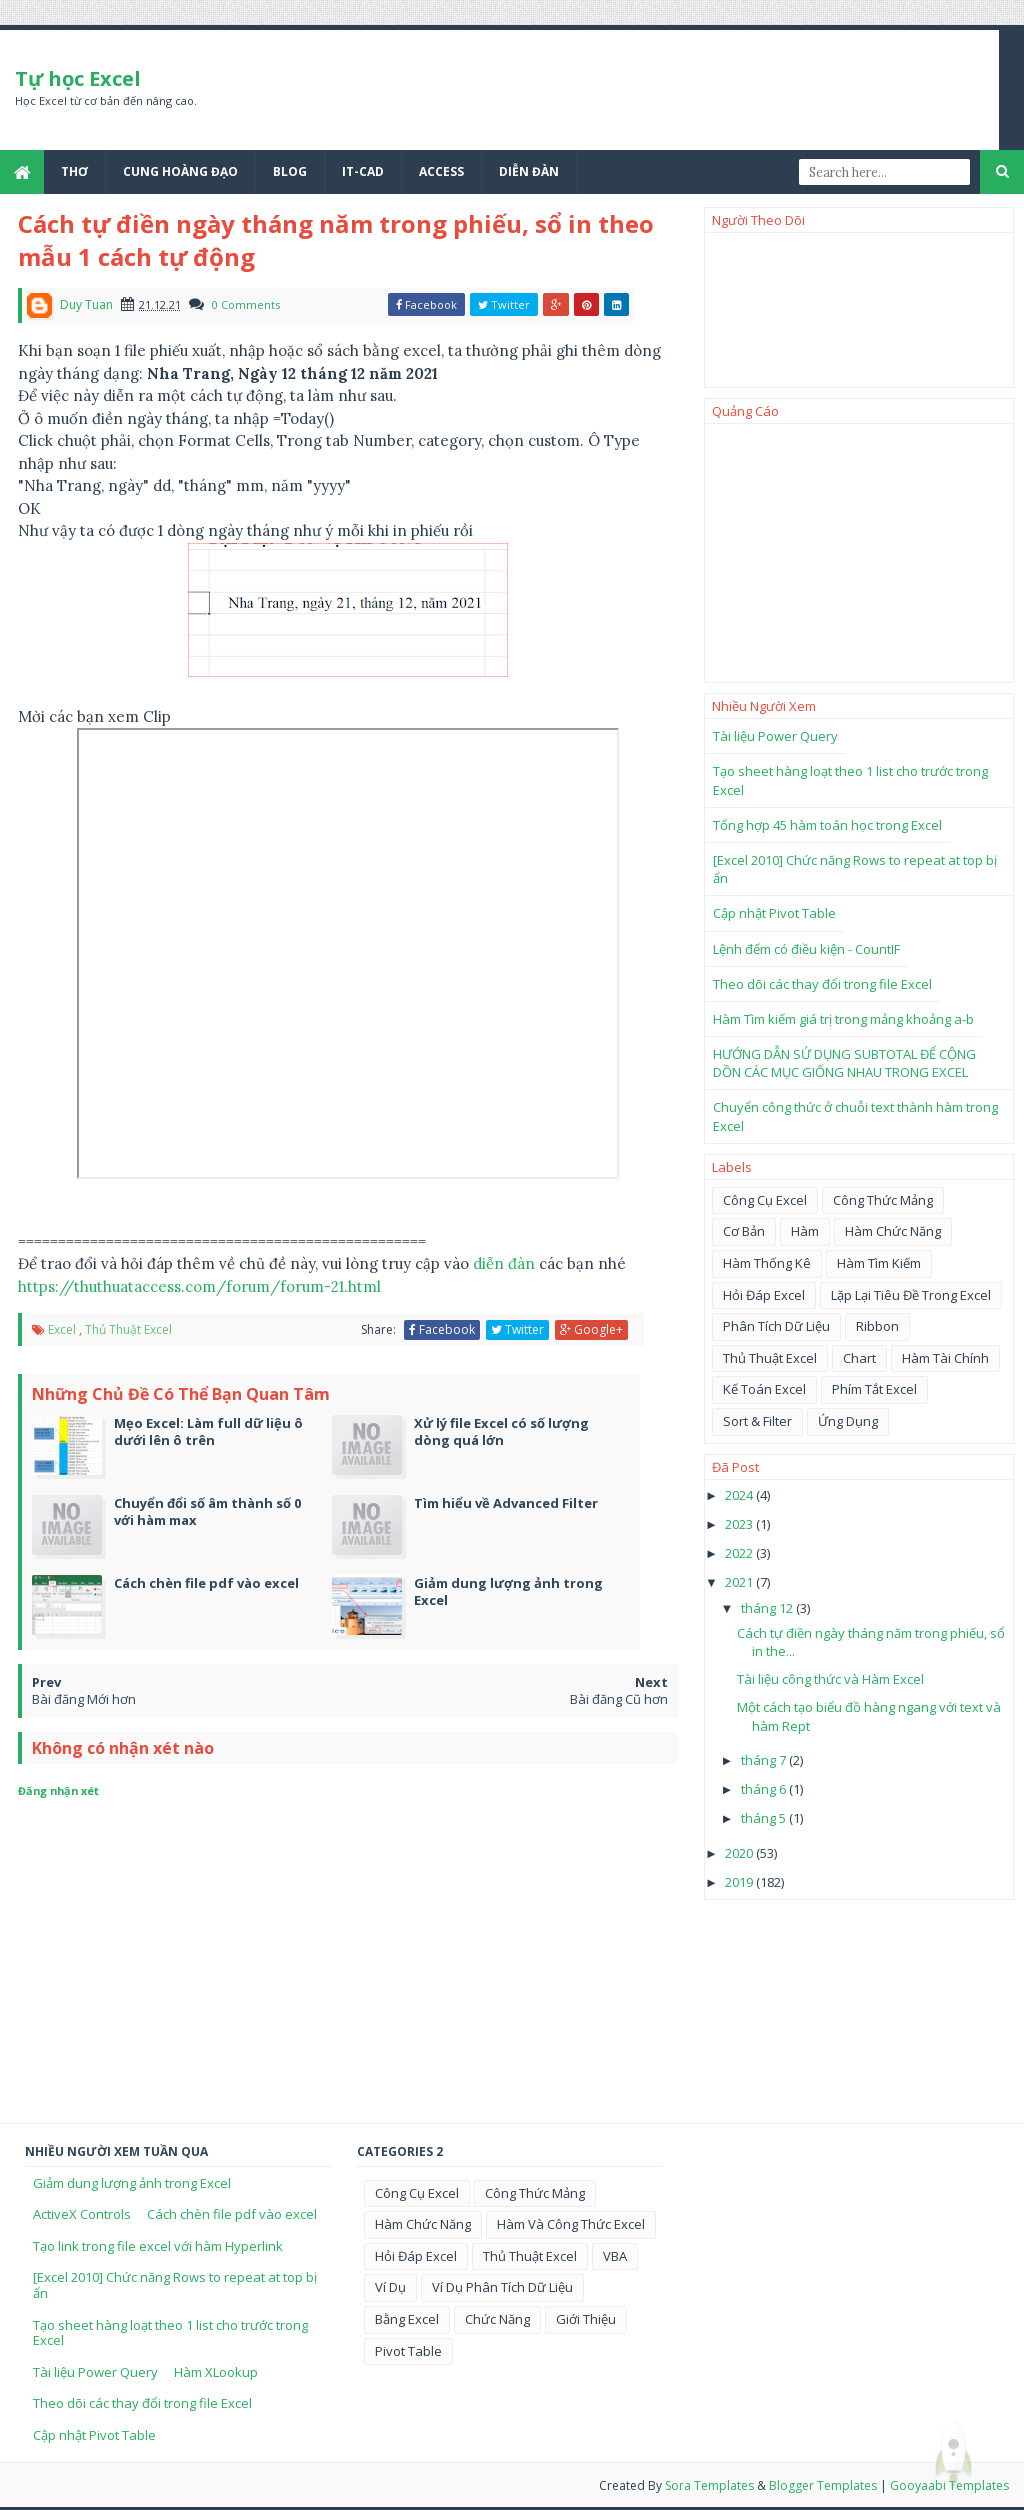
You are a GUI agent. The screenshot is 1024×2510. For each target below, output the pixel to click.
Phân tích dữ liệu (776, 1326)
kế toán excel (764, 1389)
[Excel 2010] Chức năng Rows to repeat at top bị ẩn (175, 2285)
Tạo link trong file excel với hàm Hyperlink (158, 2246)
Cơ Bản (744, 1231)
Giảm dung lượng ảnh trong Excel (132, 2183)
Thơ (74, 171)
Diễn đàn (529, 171)
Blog (290, 171)
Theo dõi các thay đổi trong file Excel (822, 984)
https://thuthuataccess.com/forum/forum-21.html (199, 1286)
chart (859, 1358)
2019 (740, 1882)
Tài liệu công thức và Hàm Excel (830, 1679)
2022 (740, 1553)
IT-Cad (363, 171)
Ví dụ (390, 2287)
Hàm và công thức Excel (571, 2224)
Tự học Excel (78, 78)
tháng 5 (765, 1818)
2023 (740, 1524)
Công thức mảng (883, 1200)
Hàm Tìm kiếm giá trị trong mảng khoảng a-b (843, 1019)
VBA (615, 2256)
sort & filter (757, 1421)
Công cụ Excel (765, 1200)
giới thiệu (586, 2319)
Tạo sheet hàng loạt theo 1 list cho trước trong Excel (170, 2333)
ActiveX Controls (82, 2214)
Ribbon (877, 1326)
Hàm (805, 1231)
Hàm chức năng (893, 1231)
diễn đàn (504, 1263)
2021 (740, 1582)
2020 (740, 1853)
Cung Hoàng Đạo (180, 171)
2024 (740, 1495)
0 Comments (246, 304)
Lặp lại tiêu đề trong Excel (911, 1295)
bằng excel (407, 2319)
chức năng (497, 2319)
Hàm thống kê (767, 1263)
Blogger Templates (823, 2485)
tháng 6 (765, 1789)
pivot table (408, 2351)
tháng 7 (765, 1760)
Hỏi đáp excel (764, 1295)
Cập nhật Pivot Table (774, 913)
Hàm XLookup (216, 2372)
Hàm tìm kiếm (879, 1263)
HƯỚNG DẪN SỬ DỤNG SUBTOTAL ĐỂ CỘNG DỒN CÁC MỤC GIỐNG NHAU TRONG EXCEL (844, 1063)
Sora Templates (709, 2485)
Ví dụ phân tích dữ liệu (502, 2287)
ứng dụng (848, 1421)
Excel (62, 1329)
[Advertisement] (859, 553)
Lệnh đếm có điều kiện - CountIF (806, 949)
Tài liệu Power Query (775, 736)
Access (441, 171)
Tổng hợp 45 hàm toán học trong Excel (827, 825)
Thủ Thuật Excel (128, 1329)
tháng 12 (768, 1608)
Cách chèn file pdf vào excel (232, 2214)
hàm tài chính (945, 1358)
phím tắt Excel (874, 1389)
